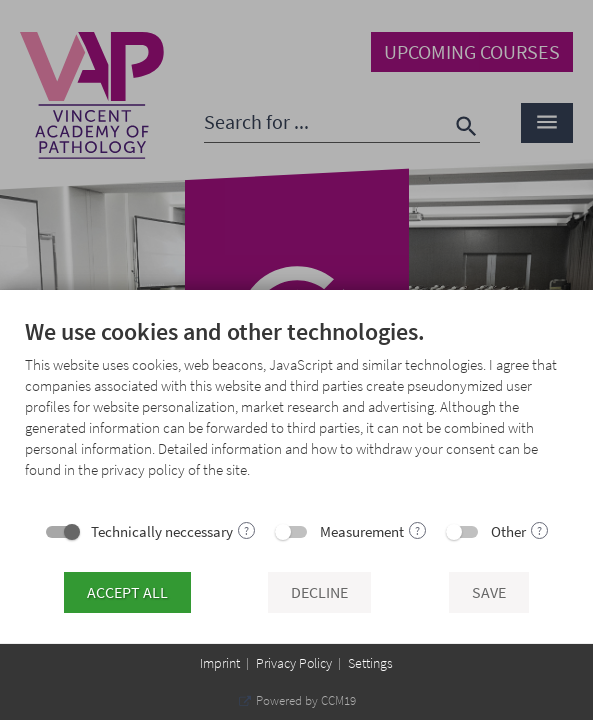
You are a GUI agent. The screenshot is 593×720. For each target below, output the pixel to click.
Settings (370, 663)
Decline (319, 592)
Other (508, 531)
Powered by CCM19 (304, 700)
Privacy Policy (294, 663)
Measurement (362, 531)
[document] (296, 415)
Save (489, 592)
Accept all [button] (127, 592)
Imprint (220, 663)
